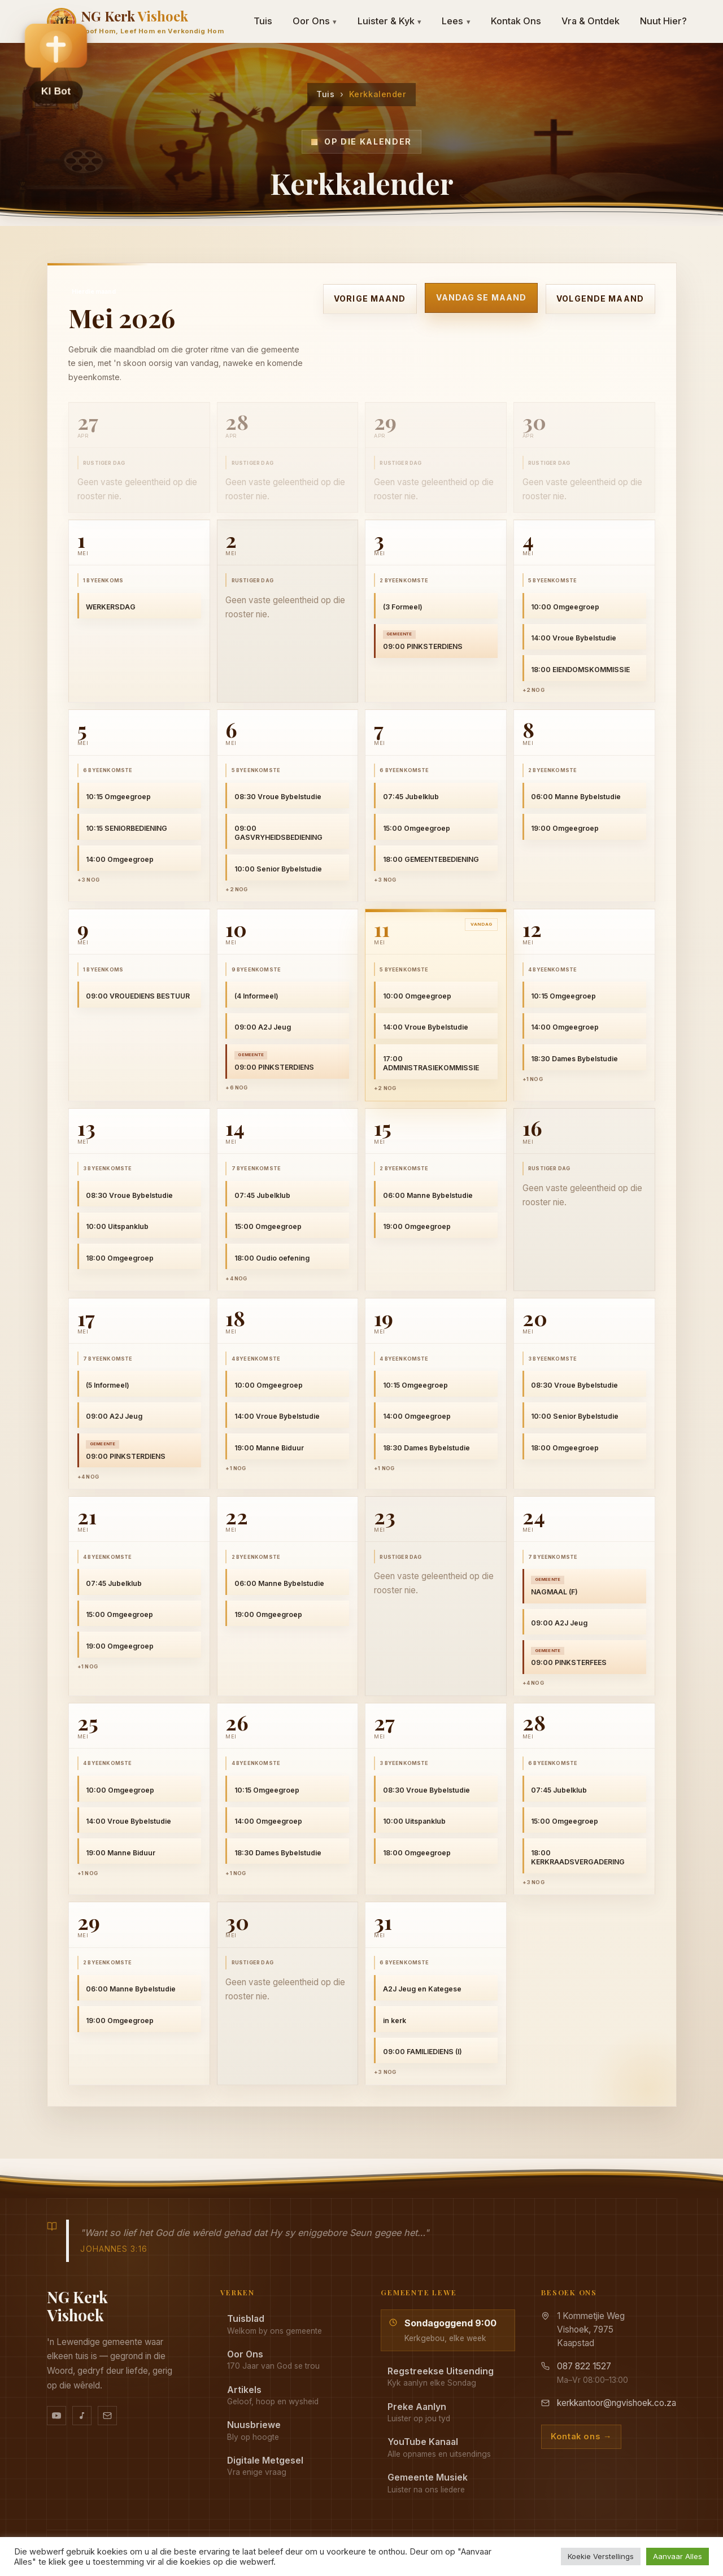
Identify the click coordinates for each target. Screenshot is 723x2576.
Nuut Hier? (663, 21)
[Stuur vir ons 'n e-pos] (107, 2415)
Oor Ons (315, 21)
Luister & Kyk (390, 21)
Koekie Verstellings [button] (601, 2556)
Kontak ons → (581, 2436)
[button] (56, 62)
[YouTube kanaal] (56, 2415)
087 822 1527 (584, 2366)
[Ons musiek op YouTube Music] (82, 2415)
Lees (456, 21)
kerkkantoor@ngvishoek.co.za (616, 2403)
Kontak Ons (516, 21)
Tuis (325, 94)
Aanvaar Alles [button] (677, 2556)
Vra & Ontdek (590, 21)
